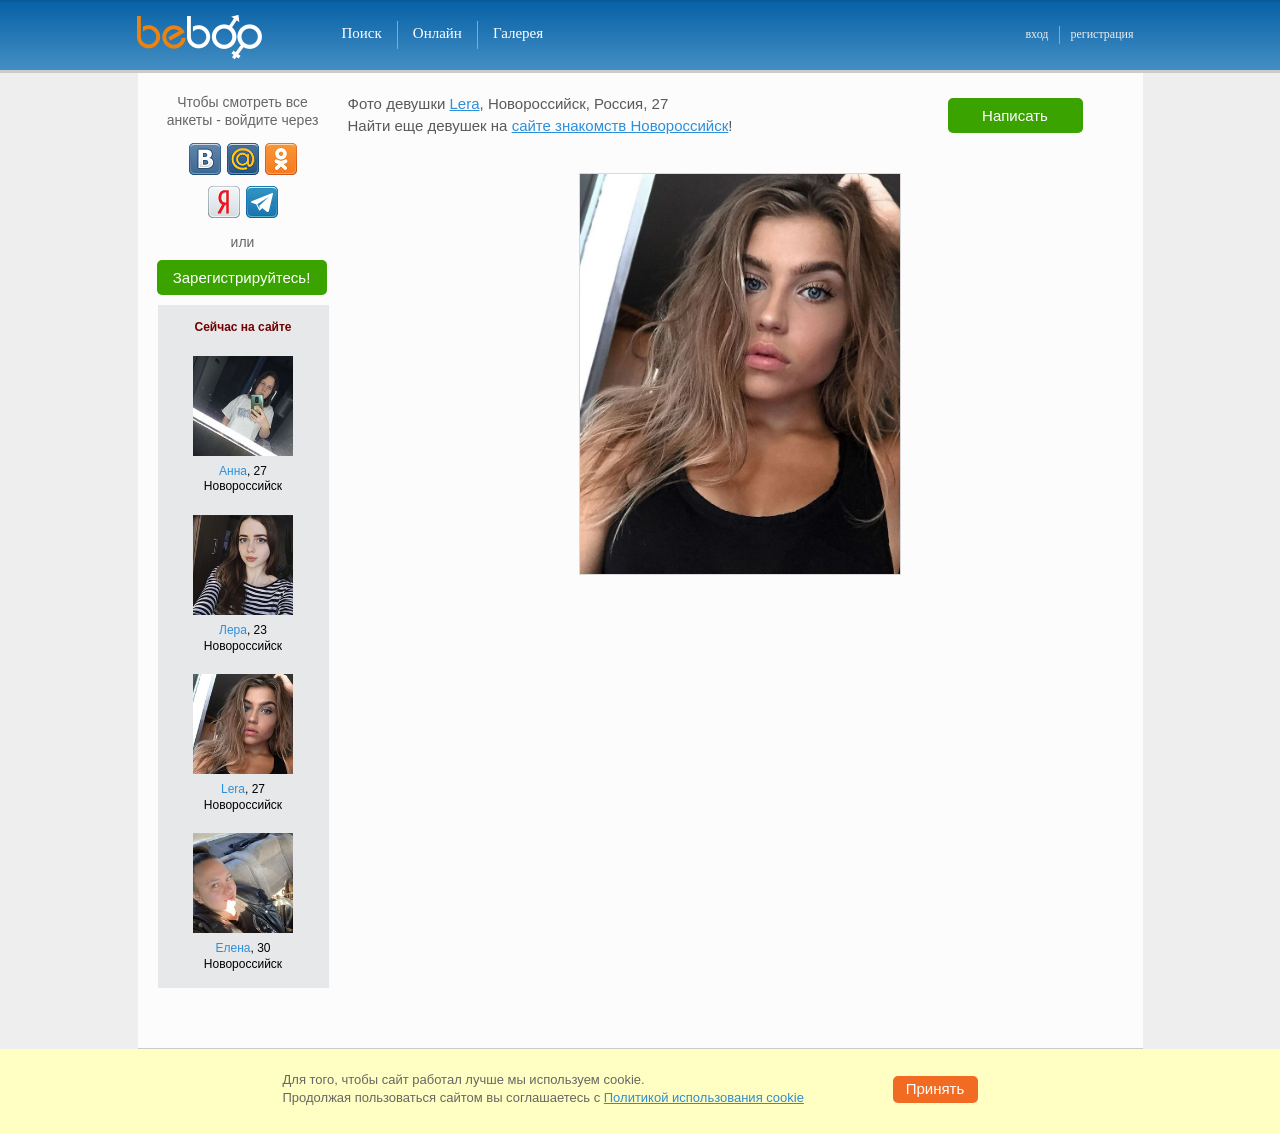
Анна (233, 471)
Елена (233, 948)
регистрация (1101, 34)
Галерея (518, 33)
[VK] (205, 159)
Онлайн (437, 33)
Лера (233, 630)
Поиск (362, 33)
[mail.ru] (243, 159)
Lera (233, 789)
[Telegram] (262, 202)
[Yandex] (224, 202)
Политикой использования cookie (704, 1097)
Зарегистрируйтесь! (242, 277)
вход (1036, 34)
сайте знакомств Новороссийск (620, 125)
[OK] (281, 159)
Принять (935, 1088)
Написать (1015, 115)
